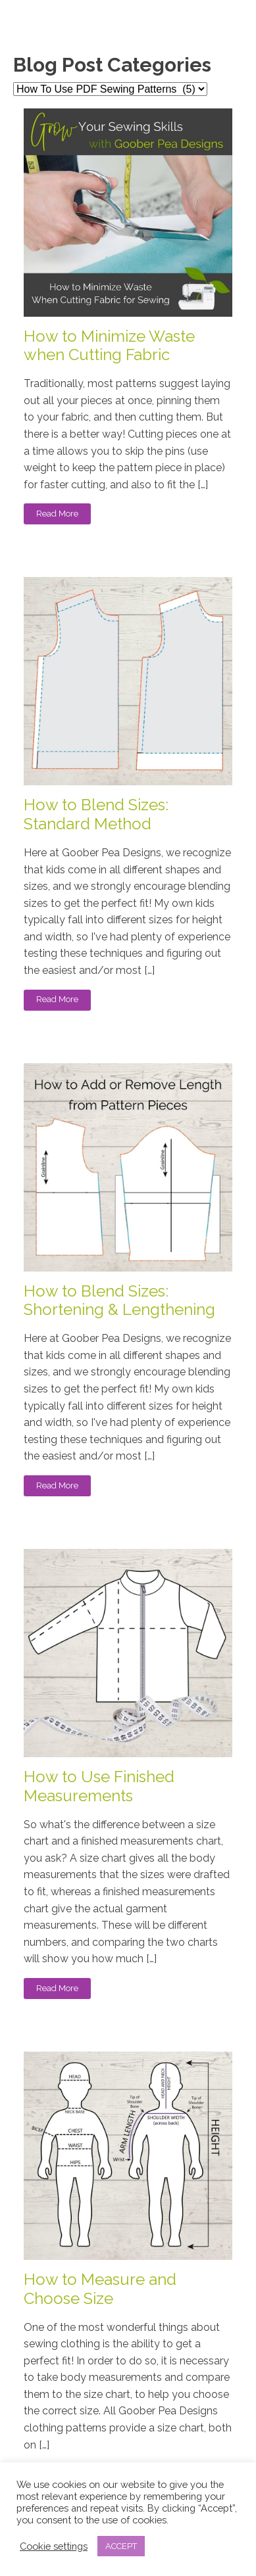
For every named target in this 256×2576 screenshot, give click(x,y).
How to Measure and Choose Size (100, 2289)
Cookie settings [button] (54, 2546)
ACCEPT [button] (121, 2546)
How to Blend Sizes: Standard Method (96, 814)
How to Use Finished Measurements (99, 1786)
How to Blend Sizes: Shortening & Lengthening (119, 1301)
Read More (57, 513)
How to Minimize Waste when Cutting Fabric (109, 346)
